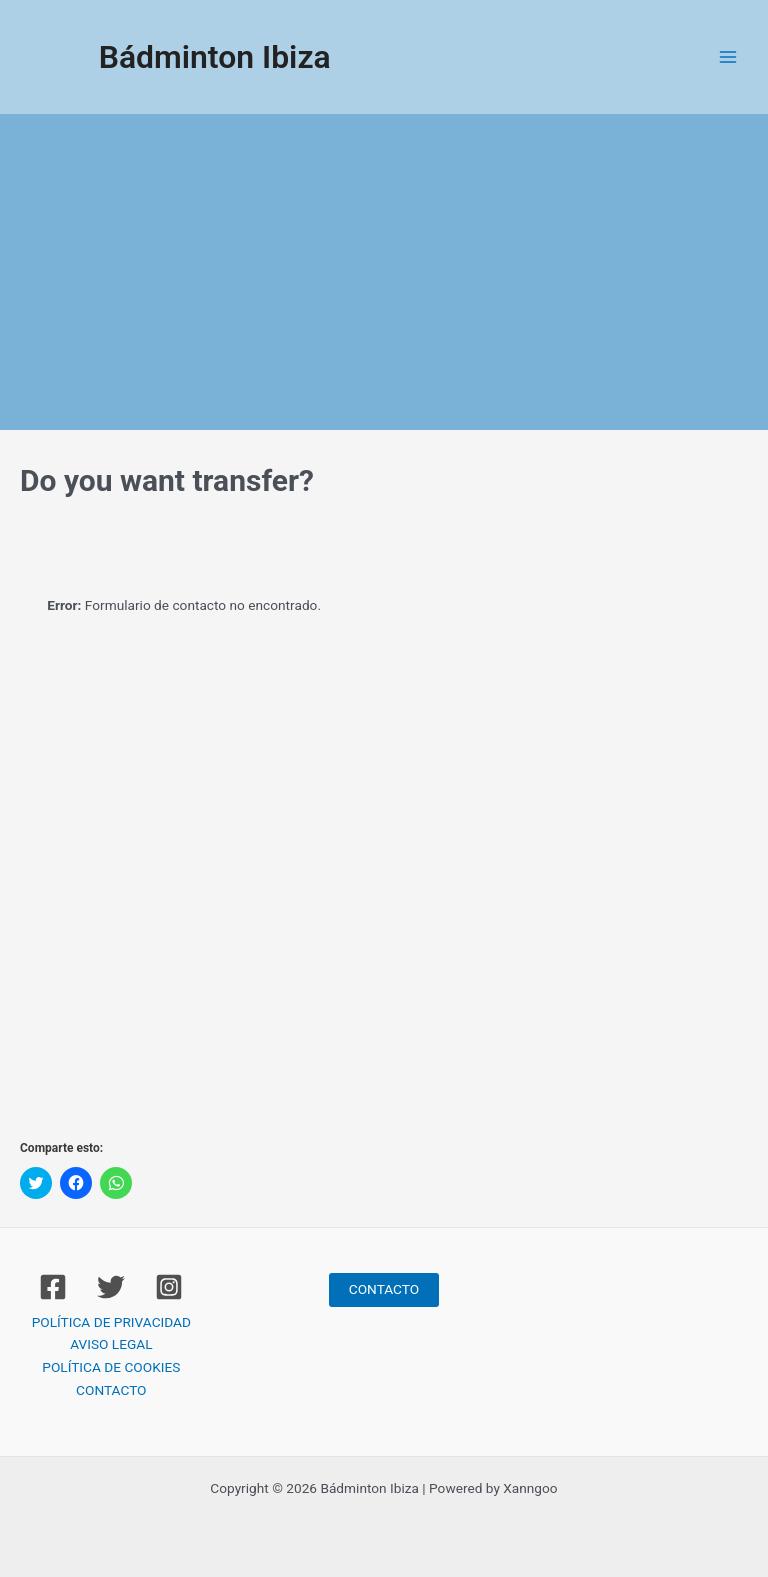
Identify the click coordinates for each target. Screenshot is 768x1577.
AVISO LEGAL (111, 1344)
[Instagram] (169, 1287)
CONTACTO (111, 1390)
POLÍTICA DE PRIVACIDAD (111, 1322)
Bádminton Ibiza (215, 57)
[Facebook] (53, 1287)
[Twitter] (111, 1287)
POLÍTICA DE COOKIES (111, 1367)
